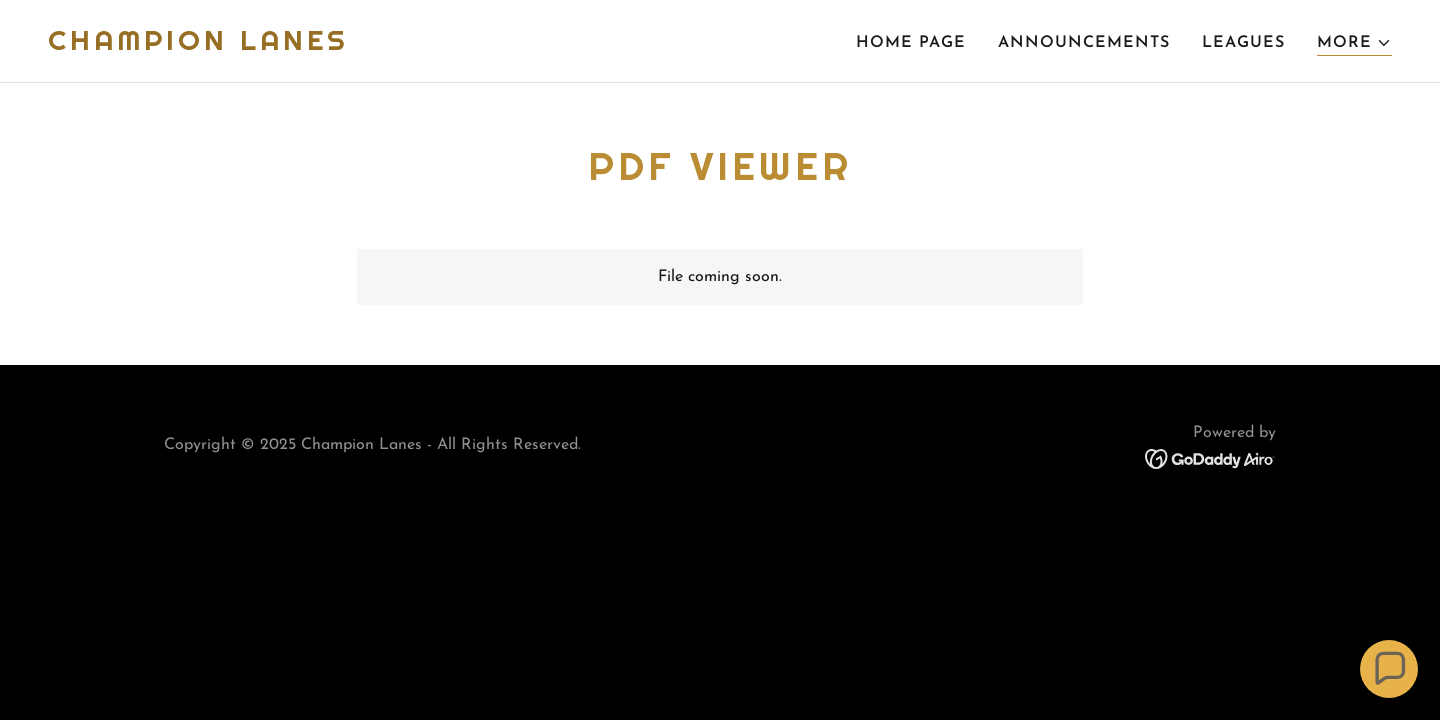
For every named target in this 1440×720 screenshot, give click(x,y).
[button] (1354, 43)
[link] (198, 46)
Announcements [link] (1084, 43)
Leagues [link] (1243, 43)
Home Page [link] (911, 43)
